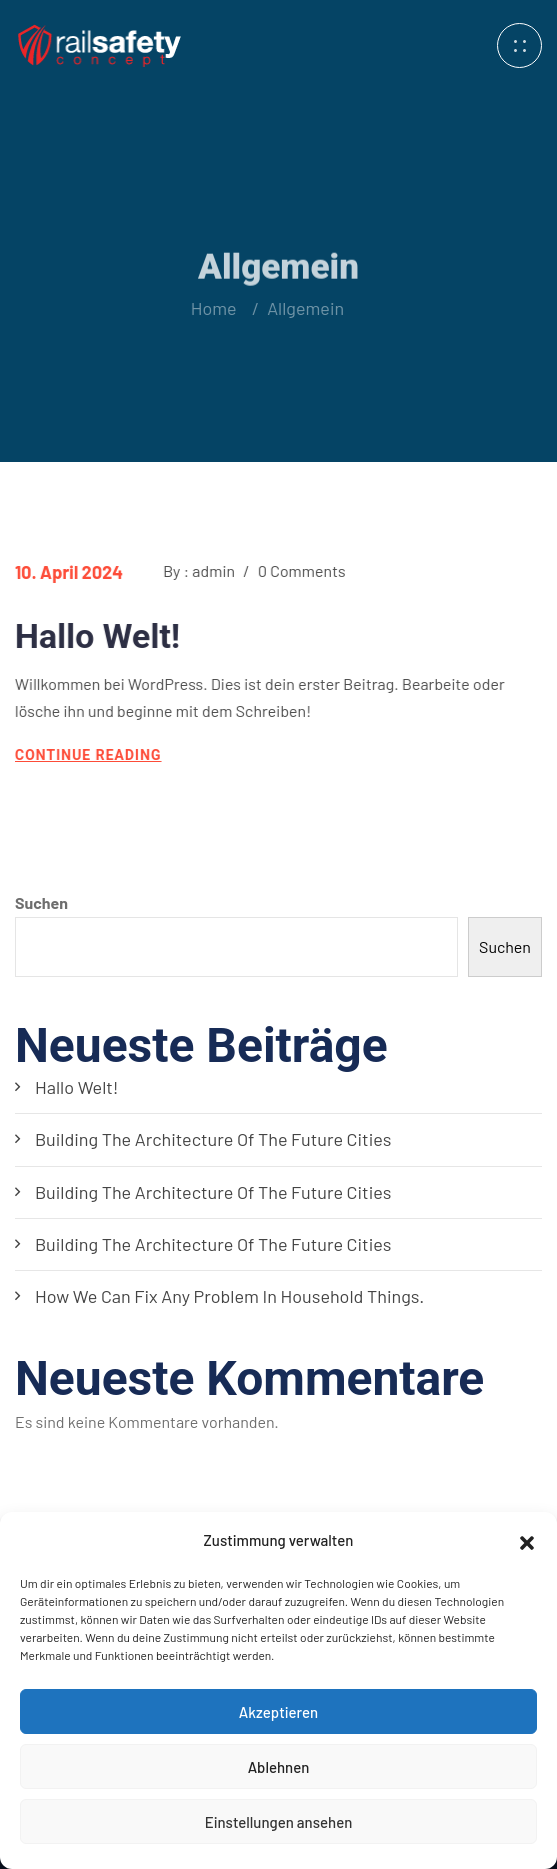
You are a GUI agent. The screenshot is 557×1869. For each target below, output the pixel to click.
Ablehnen (279, 1767)
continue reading (87, 755)
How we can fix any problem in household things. (229, 1296)
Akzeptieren (278, 1712)
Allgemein (301, 308)
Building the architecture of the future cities (213, 1139)
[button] (527, 1540)
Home (213, 308)
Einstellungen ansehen (279, 1822)
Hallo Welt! (96, 636)
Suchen (41, 902)
